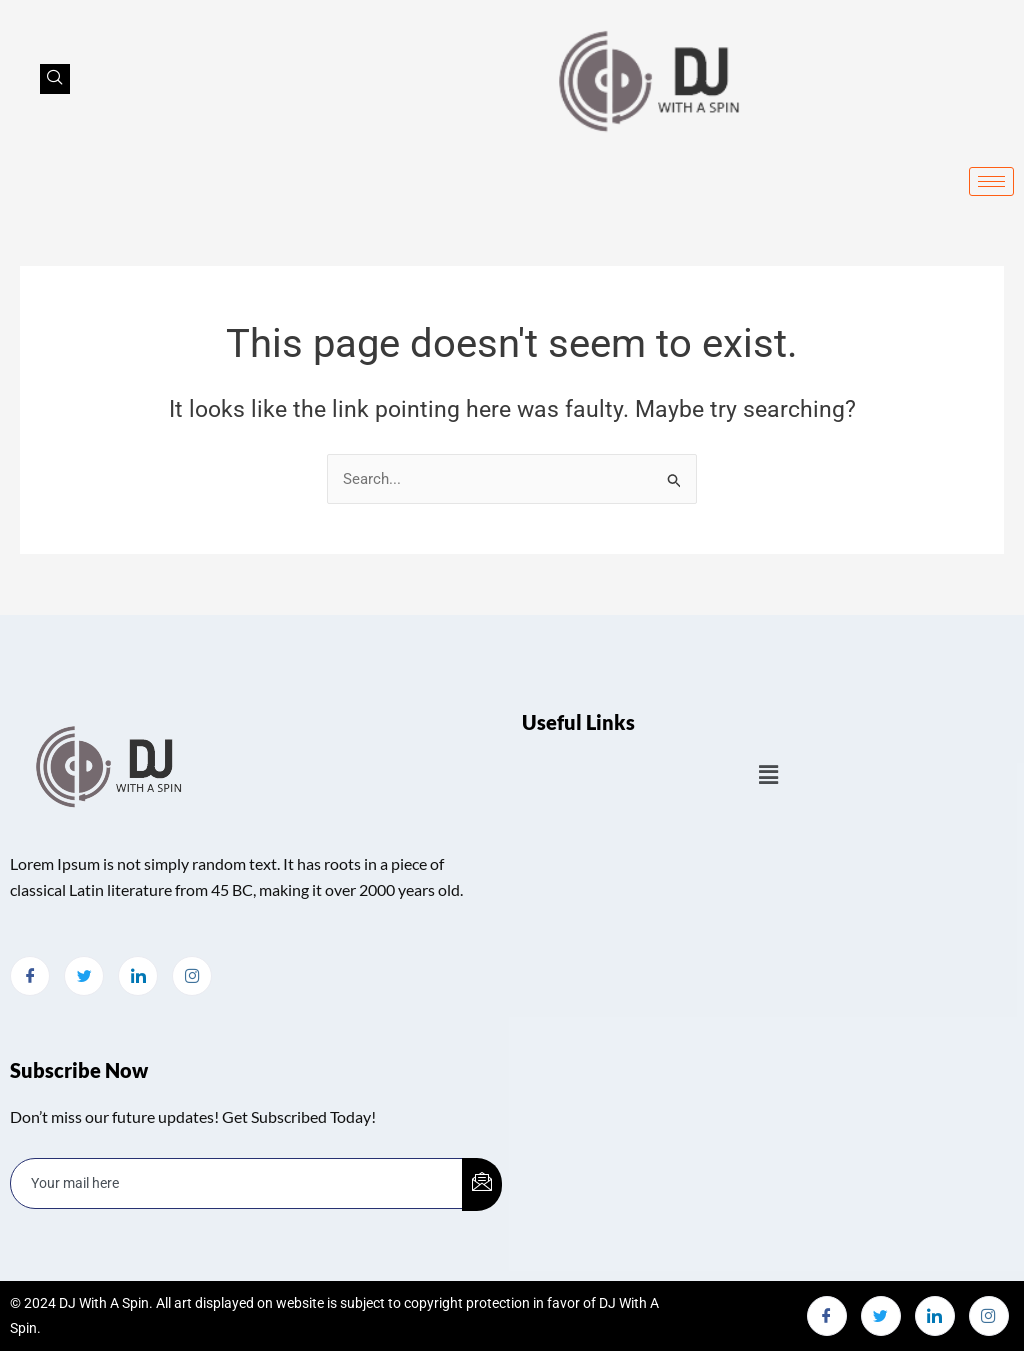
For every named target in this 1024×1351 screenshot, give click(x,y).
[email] (237, 1183)
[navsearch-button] (55, 79)
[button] (768, 775)
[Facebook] (30, 976)
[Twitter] (84, 976)
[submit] (482, 1184)
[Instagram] (192, 976)
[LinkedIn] (138, 976)
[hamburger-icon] (991, 181)
